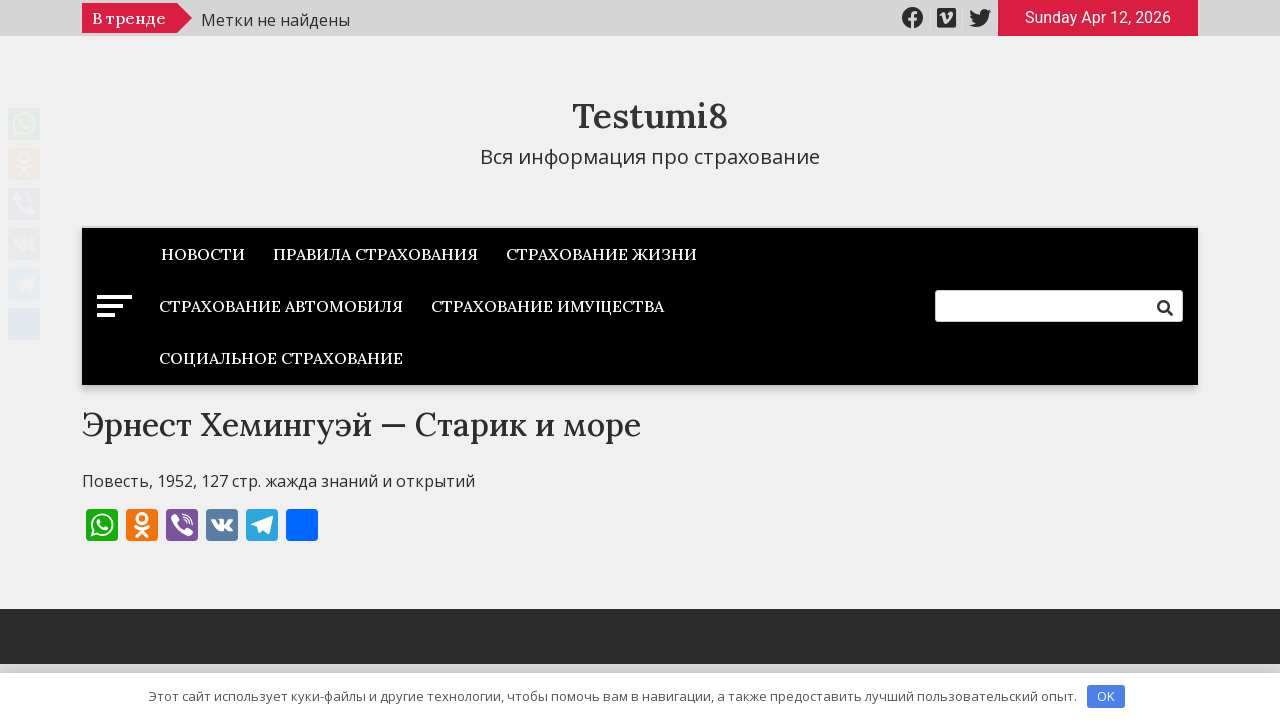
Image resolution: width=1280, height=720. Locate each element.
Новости (203, 254)
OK (1106, 696)
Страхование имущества (547, 306)
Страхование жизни (601, 254)
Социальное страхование (281, 358)
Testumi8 (650, 115)
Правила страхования (375, 254)
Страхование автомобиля (281, 306)
